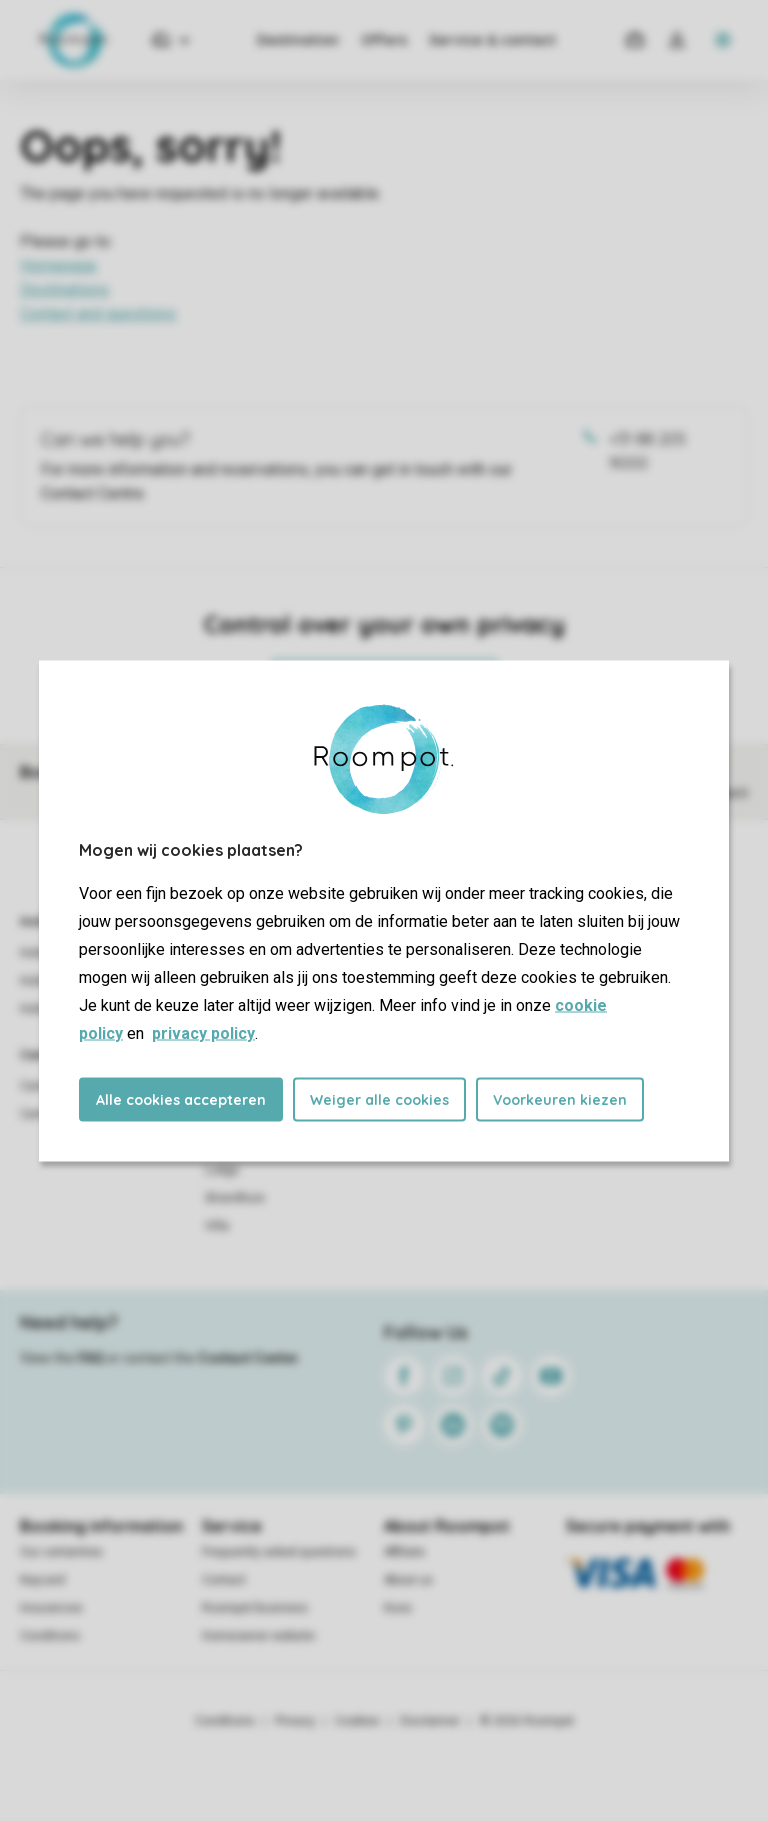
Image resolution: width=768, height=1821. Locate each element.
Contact (224, 1580)
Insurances (51, 1608)
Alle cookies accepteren (181, 1099)
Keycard (42, 1580)
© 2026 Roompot (527, 1721)
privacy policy (203, 1032)
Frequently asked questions (279, 1552)
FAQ (91, 1358)
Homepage (58, 265)
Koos (398, 1608)
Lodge (222, 1170)
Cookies (357, 1721)
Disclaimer (430, 1721)
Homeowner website (258, 1636)
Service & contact (492, 40)
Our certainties (61, 1552)
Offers (384, 40)
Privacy (295, 1721)
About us (408, 1580)
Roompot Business (255, 1608)
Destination (298, 40)
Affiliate (404, 1552)
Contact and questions (98, 313)
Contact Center (248, 1358)
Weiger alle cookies (379, 1099)
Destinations (64, 289)
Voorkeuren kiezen (560, 1099)
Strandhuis (235, 1198)
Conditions (50, 1636)
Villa (217, 1226)
